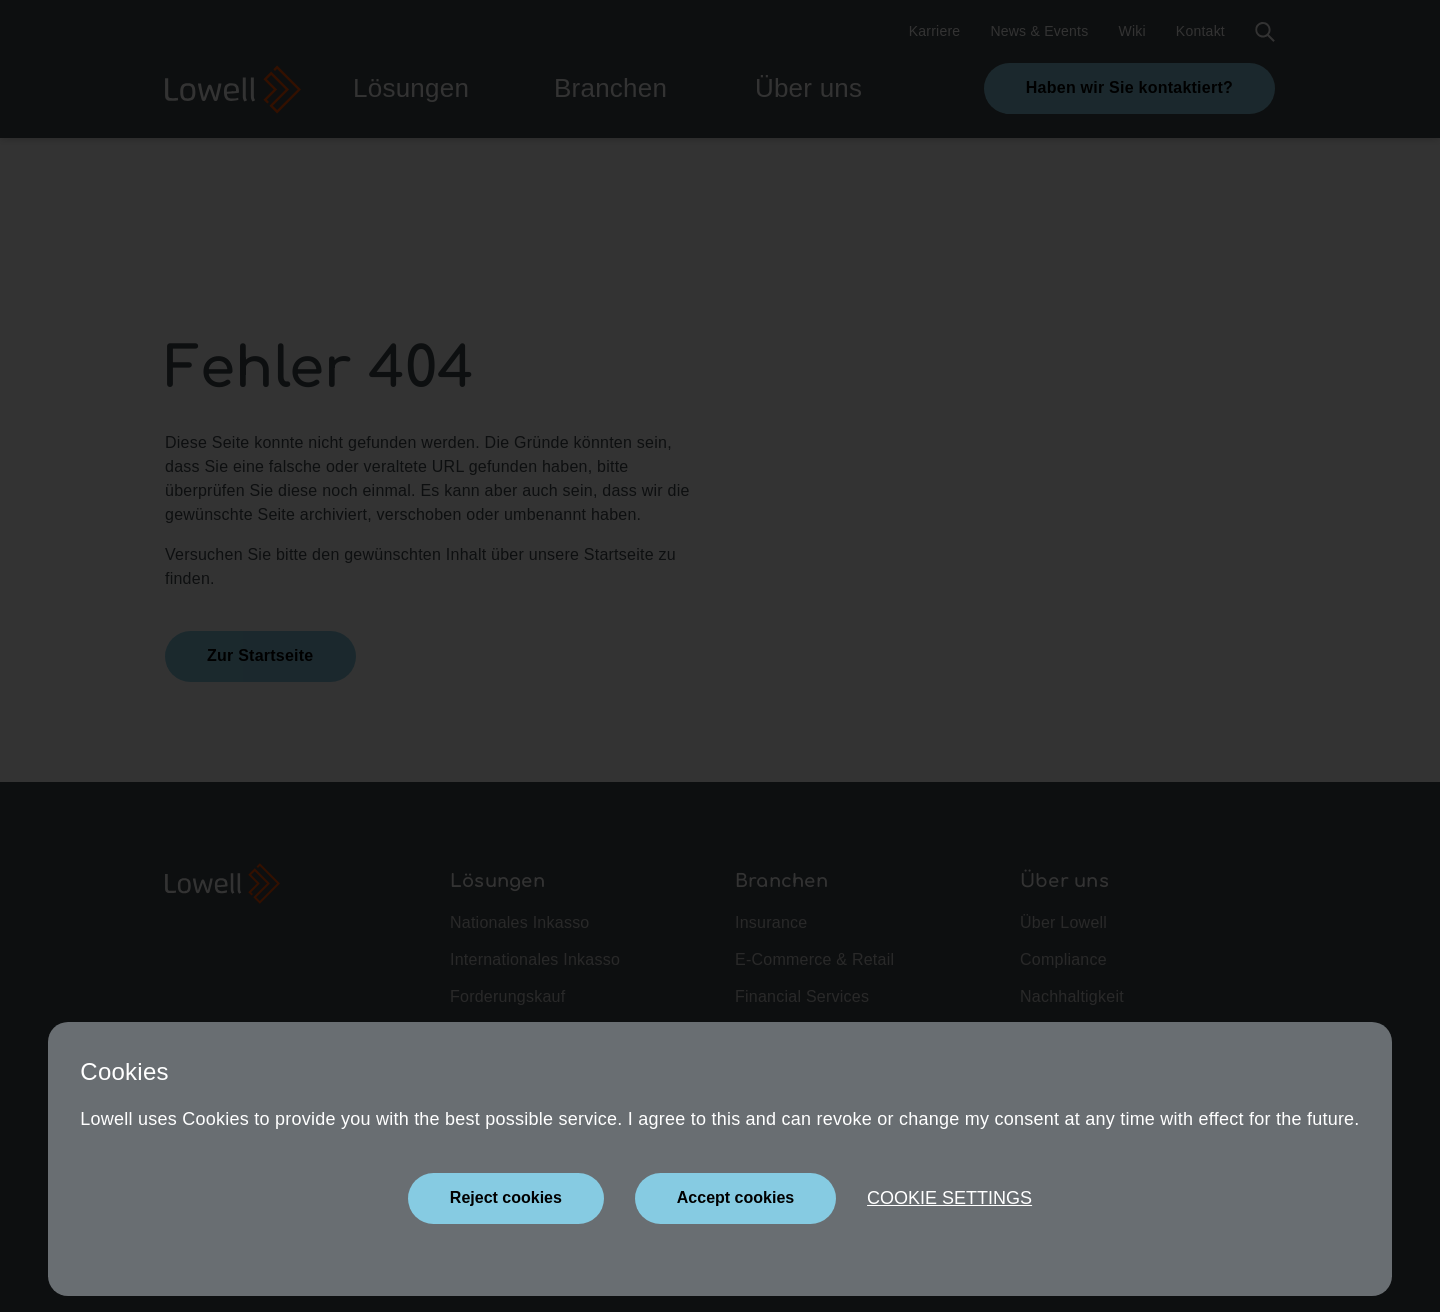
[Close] (506, 1198)
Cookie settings (949, 1198)
